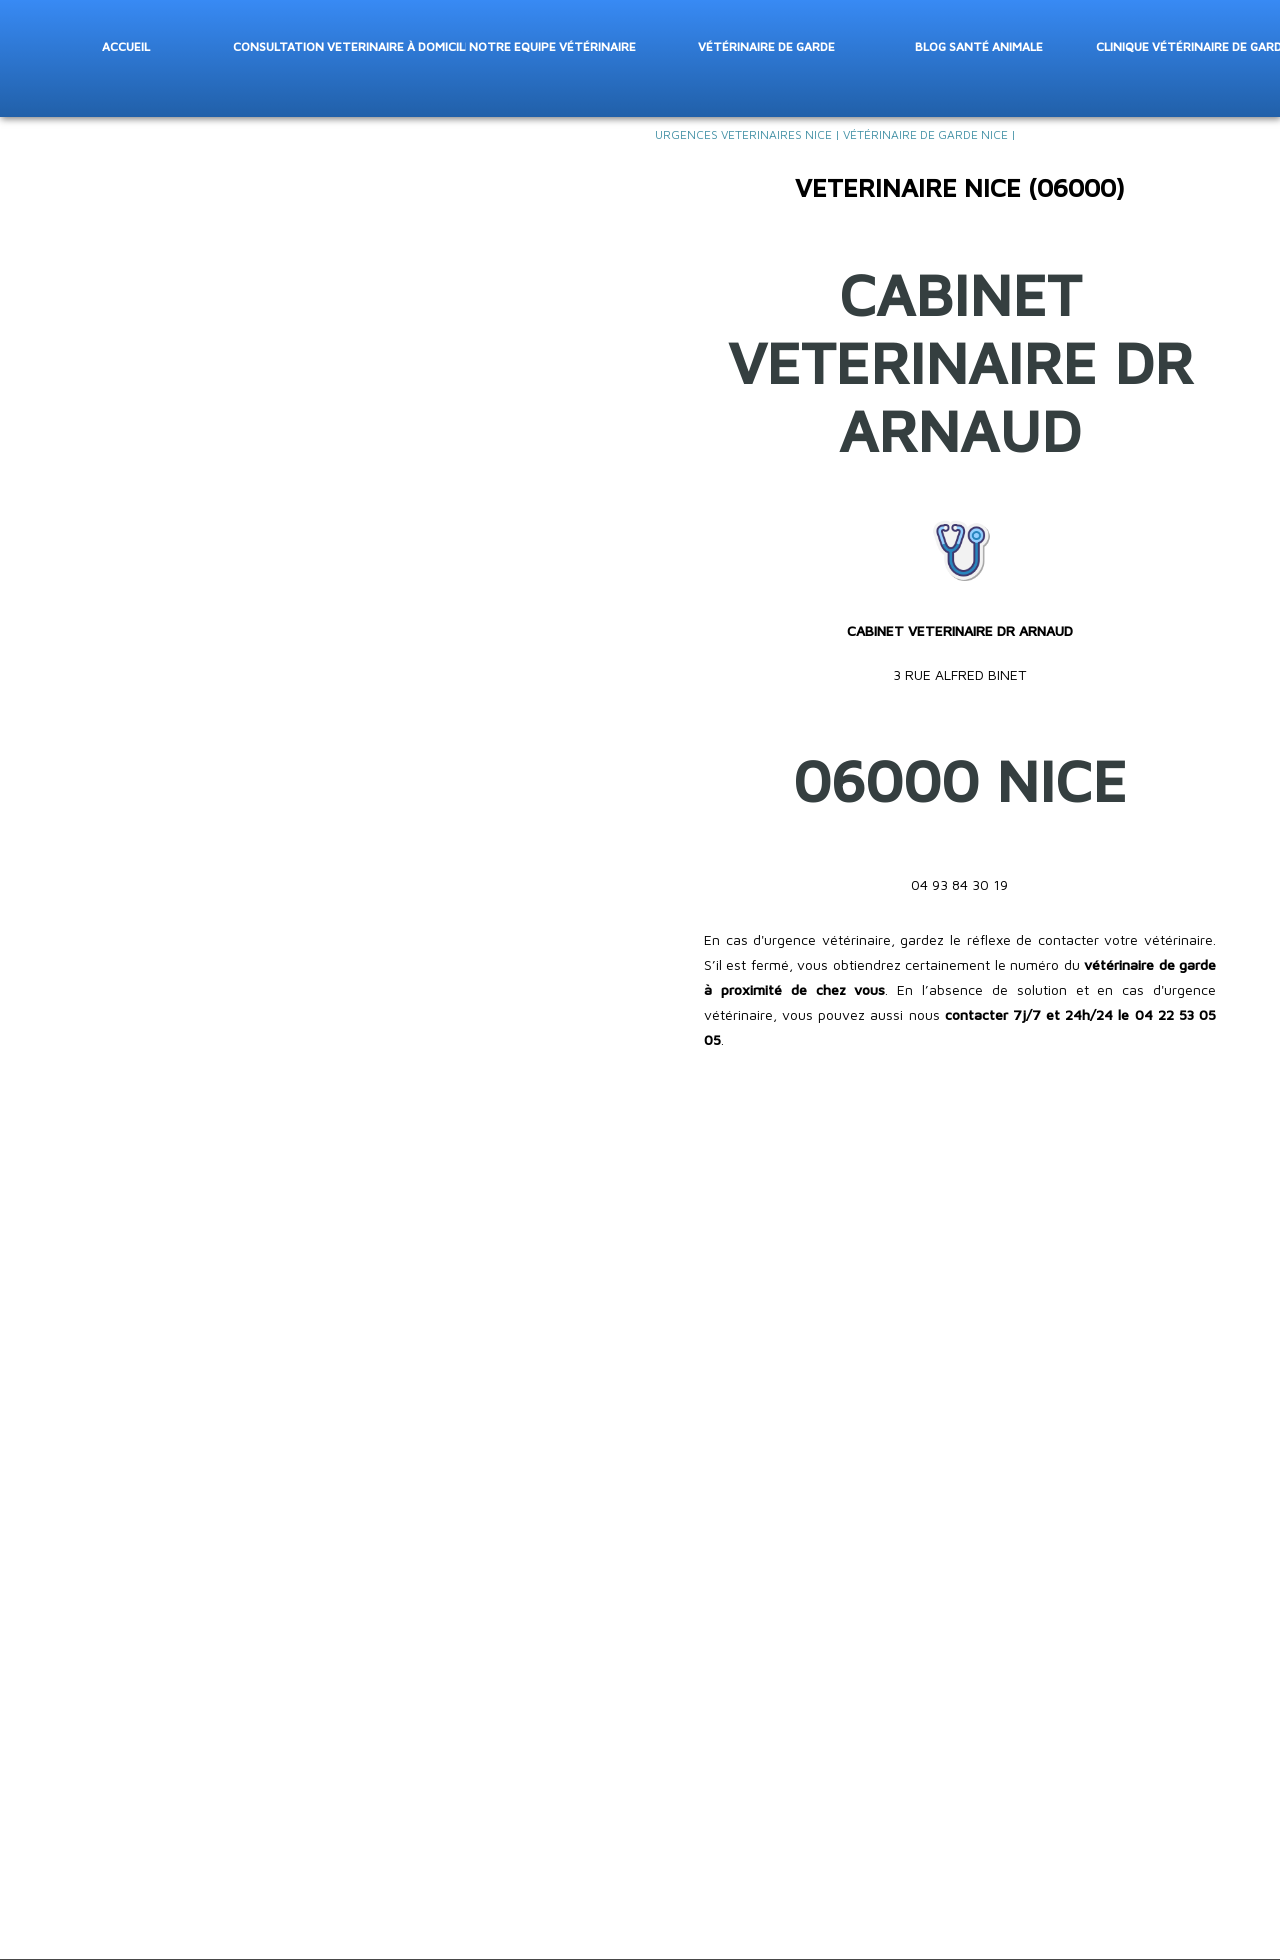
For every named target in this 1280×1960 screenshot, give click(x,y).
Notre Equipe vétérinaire (552, 45)
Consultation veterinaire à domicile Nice (348, 45)
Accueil (126, 45)
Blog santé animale (979, 45)
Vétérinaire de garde (765, 45)
